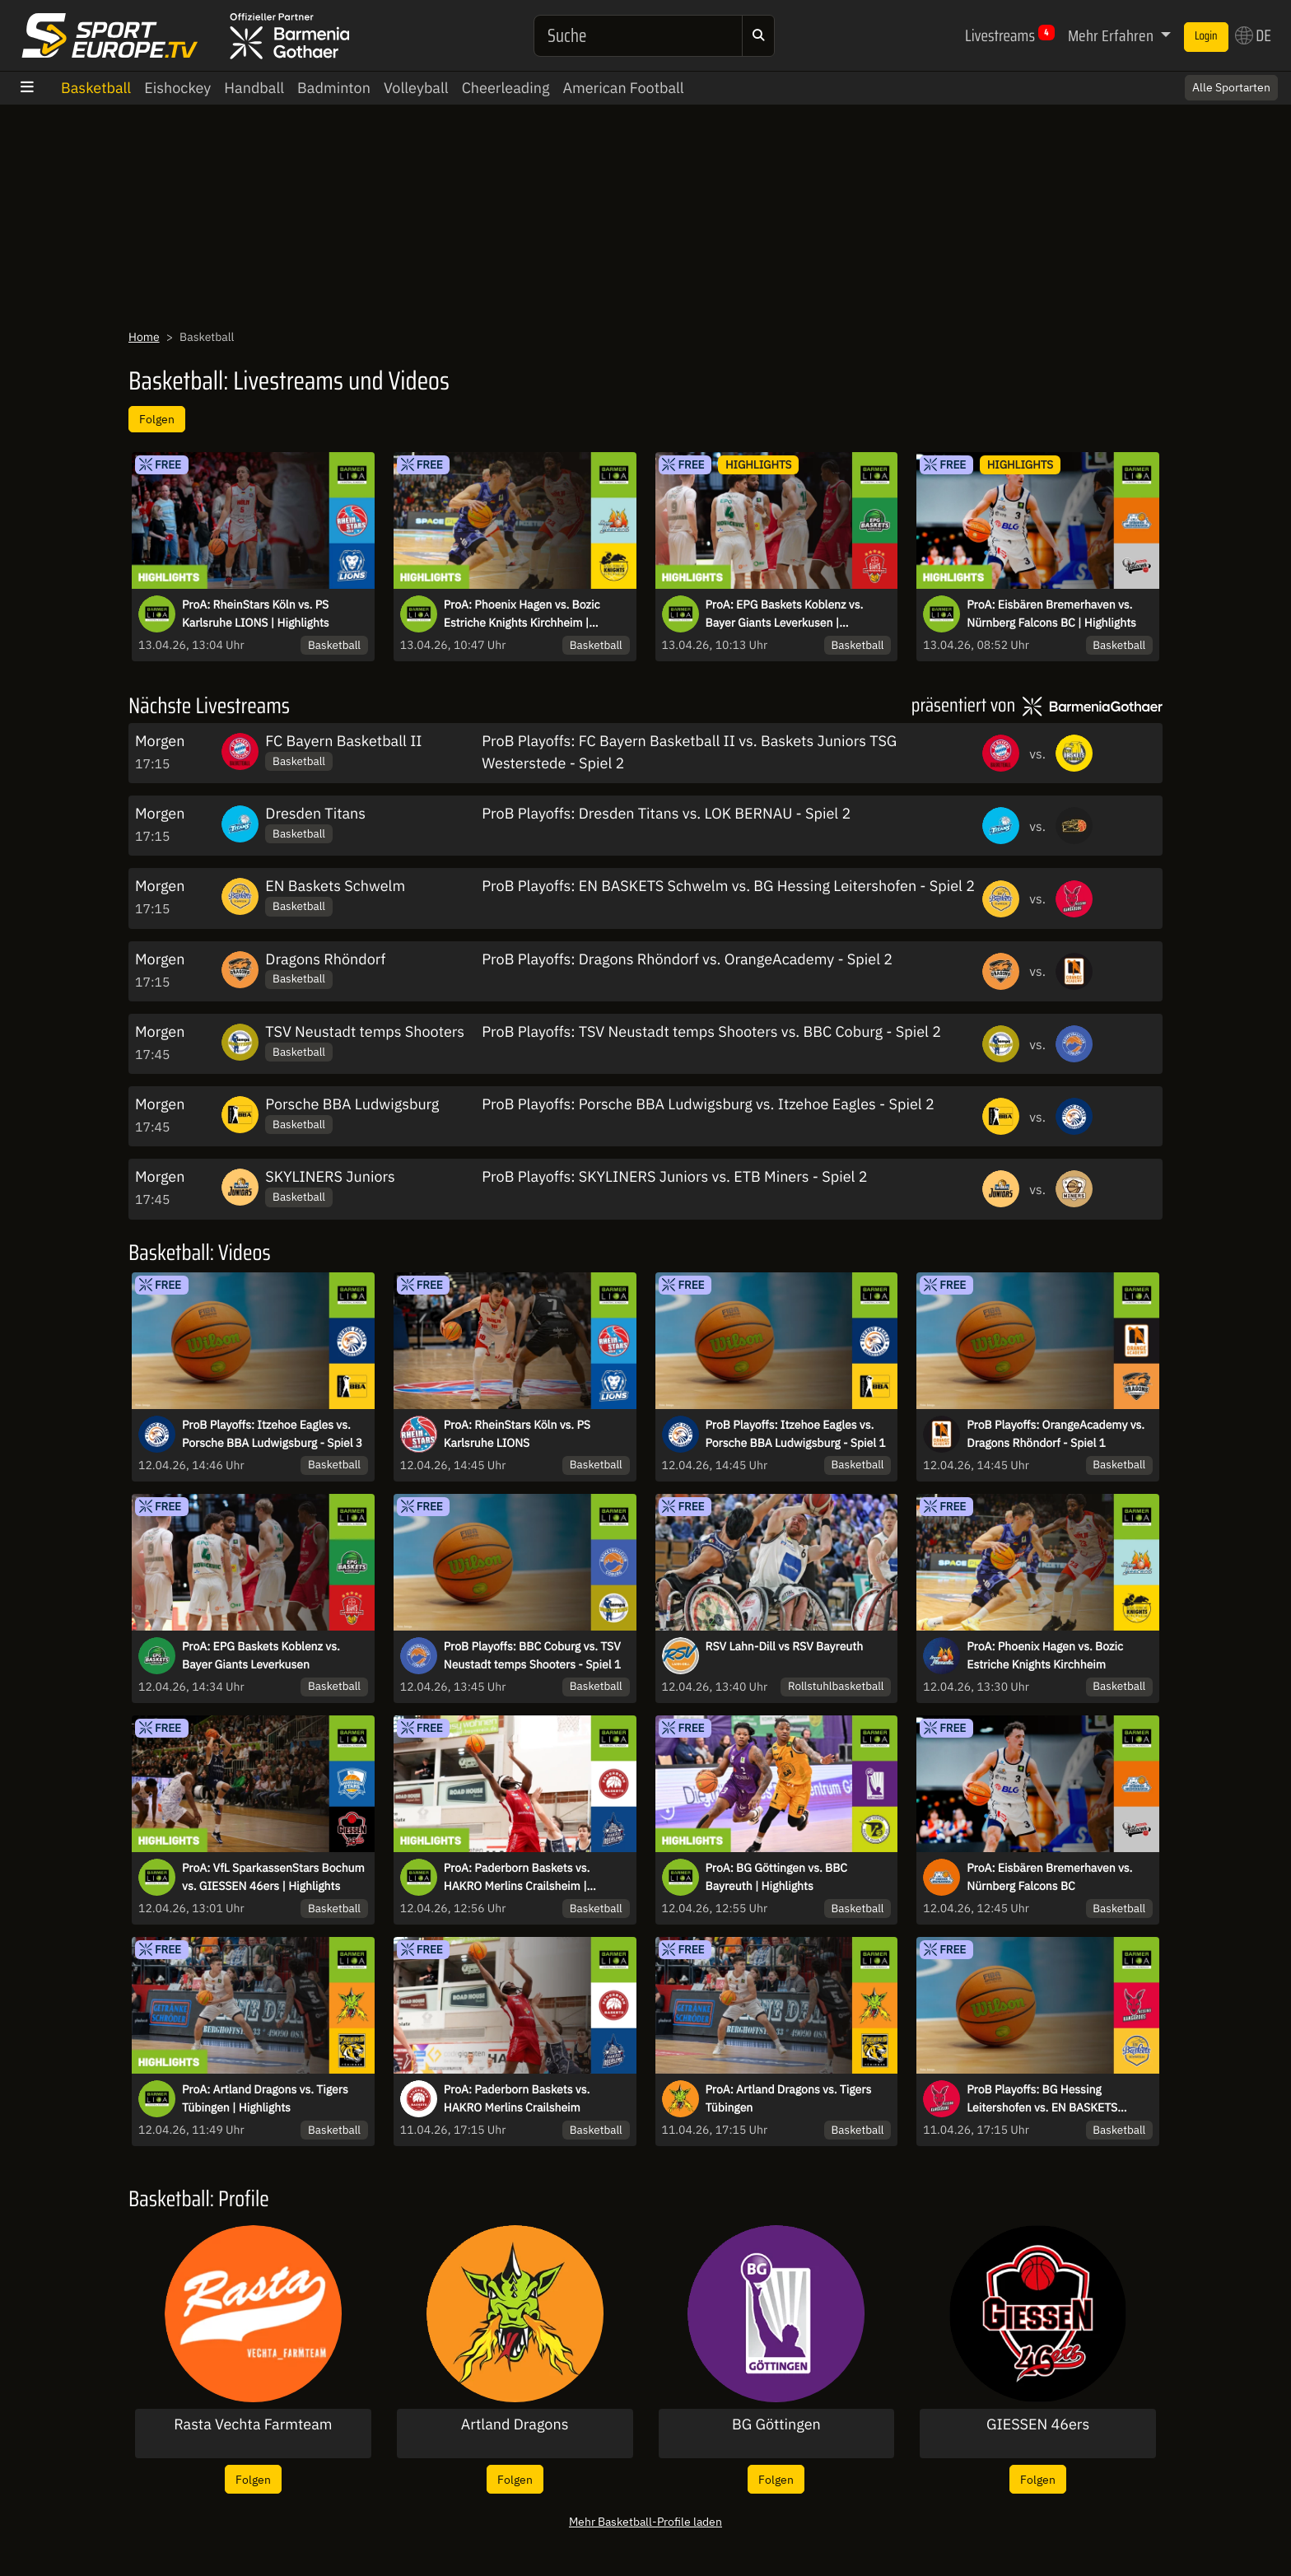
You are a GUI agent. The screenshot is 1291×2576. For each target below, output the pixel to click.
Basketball (96, 87)
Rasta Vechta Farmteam (253, 2424)
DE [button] (1253, 35)
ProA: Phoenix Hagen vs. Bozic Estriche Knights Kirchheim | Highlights (522, 614)
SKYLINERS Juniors (330, 1176)
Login (1206, 36)
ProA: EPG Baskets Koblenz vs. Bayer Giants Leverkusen (261, 1655)
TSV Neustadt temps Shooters (364, 1031)
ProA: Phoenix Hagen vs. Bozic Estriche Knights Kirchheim (1045, 1655)
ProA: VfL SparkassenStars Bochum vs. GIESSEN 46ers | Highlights (273, 1876)
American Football (622, 87)
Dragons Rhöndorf (325, 959)
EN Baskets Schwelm (335, 885)
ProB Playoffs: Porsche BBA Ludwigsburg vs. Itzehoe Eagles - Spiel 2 (708, 1103)
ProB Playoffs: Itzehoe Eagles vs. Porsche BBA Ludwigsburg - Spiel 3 (272, 1433)
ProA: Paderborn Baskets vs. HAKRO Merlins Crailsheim (517, 2098)
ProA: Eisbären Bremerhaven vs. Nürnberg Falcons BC (1049, 1876)
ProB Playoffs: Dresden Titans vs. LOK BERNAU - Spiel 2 (666, 813)
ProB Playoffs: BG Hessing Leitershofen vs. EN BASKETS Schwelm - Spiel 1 (1042, 2099)
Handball (254, 87)
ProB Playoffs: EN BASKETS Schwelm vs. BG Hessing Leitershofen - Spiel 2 (728, 885)
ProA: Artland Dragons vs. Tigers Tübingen (789, 2098)
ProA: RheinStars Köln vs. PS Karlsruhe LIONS (517, 1433)
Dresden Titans (315, 813)
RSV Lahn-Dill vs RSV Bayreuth (785, 1646)
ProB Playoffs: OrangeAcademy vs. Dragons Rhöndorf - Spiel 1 (1055, 1433)
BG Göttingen (776, 2424)
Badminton (334, 87)
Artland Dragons (515, 2424)
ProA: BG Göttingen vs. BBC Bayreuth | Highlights (777, 1876)
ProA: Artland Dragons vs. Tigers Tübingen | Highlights (265, 2098)
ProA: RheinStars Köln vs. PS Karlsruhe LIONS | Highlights (255, 613)
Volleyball (416, 87)
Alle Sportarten (1231, 87)
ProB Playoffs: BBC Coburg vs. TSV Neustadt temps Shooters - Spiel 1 (532, 1655)
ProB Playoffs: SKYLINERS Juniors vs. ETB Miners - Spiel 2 (674, 1176)
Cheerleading (506, 87)
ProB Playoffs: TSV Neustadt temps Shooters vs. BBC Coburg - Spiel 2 (711, 1031)
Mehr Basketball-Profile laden (645, 2521)
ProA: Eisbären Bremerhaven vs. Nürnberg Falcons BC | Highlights (1051, 613)
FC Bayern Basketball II (343, 740)
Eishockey (177, 87)
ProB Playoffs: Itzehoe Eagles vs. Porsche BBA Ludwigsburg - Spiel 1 (796, 1433)
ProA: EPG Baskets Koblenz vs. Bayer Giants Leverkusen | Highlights (785, 614)
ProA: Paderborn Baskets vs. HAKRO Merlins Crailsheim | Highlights (517, 1877)
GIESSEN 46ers (1037, 2424)
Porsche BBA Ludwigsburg (352, 1103)
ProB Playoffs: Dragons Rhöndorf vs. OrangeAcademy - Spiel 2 (687, 959)
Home (144, 336)
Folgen (157, 419)
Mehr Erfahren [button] (1112, 35)
